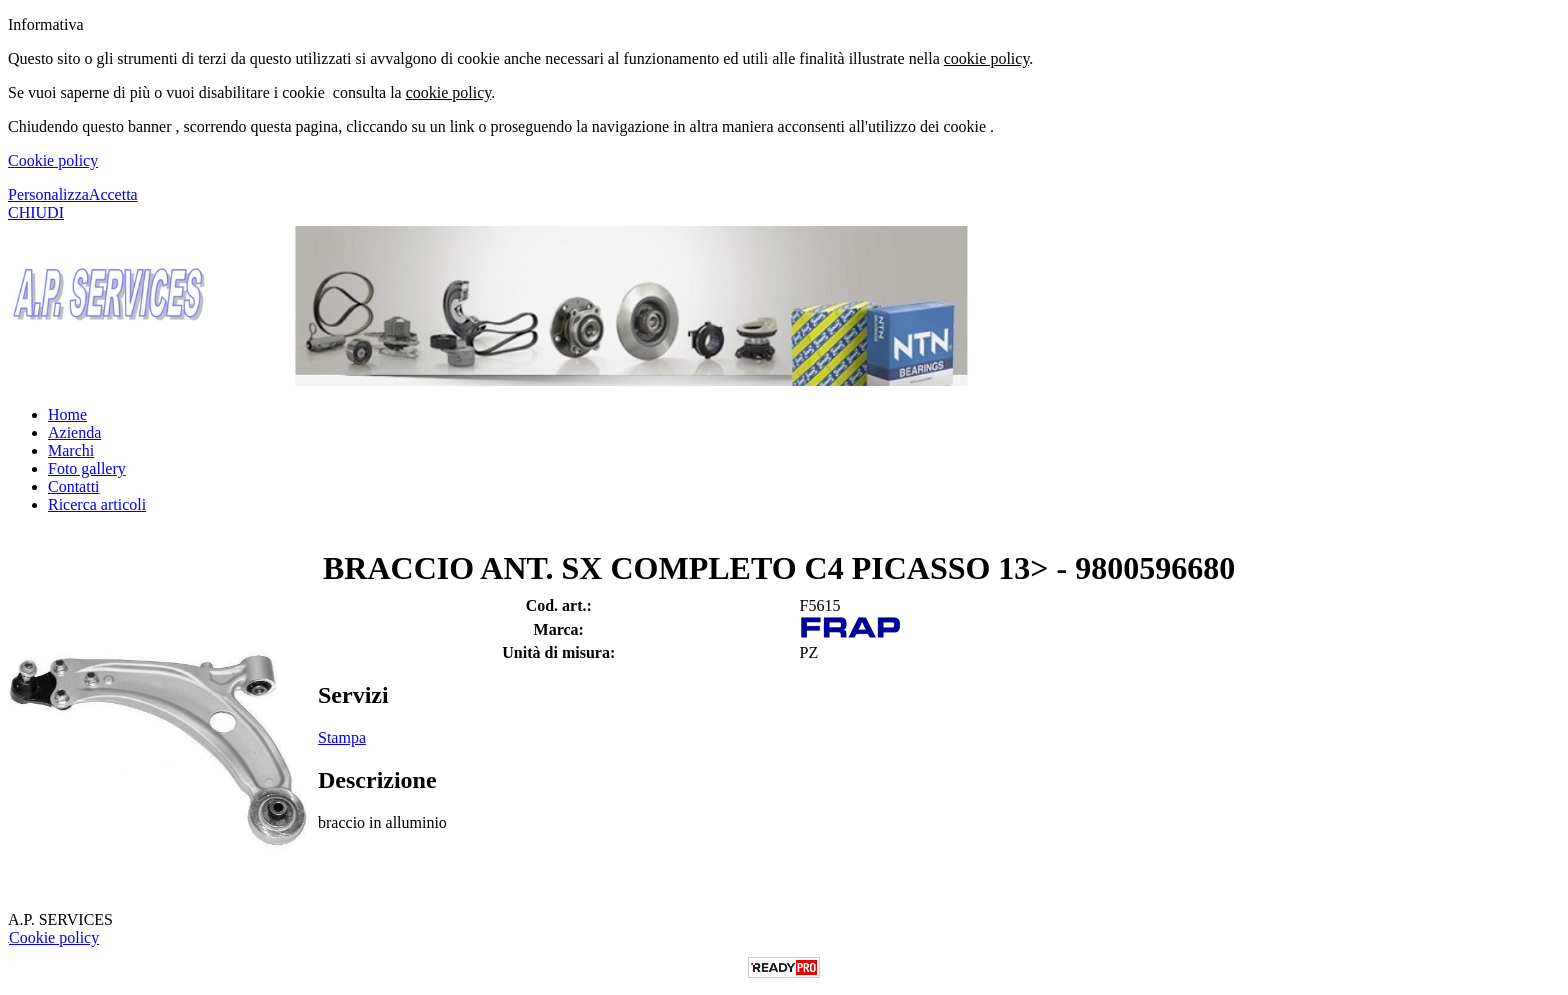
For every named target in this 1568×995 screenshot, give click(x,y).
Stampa (342, 737)
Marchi (71, 450)
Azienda (74, 432)
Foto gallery (87, 468)
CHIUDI (36, 212)
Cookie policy (53, 160)
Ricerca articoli (97, 504)
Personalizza (48, 194)
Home (67, 414)
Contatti (74, 486)
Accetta (113, 194)
